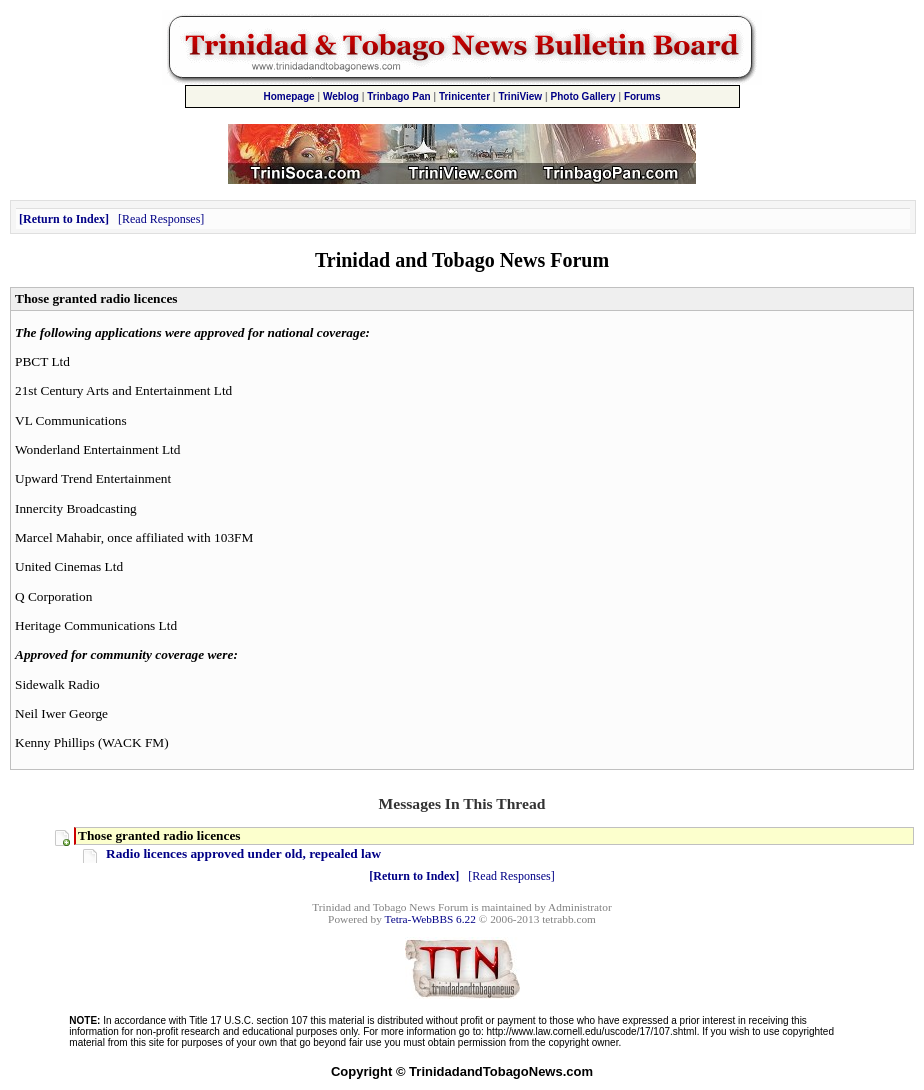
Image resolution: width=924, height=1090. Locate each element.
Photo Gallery (583, 96)
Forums (642, 96)
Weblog (341, 96)
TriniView (520, 96)
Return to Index (64, 219)
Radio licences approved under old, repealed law (243, 853)
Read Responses (161, 219)
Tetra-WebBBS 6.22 (430, 919)
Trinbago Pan (398, 96)
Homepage (288, 96)
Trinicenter (464, 96)
